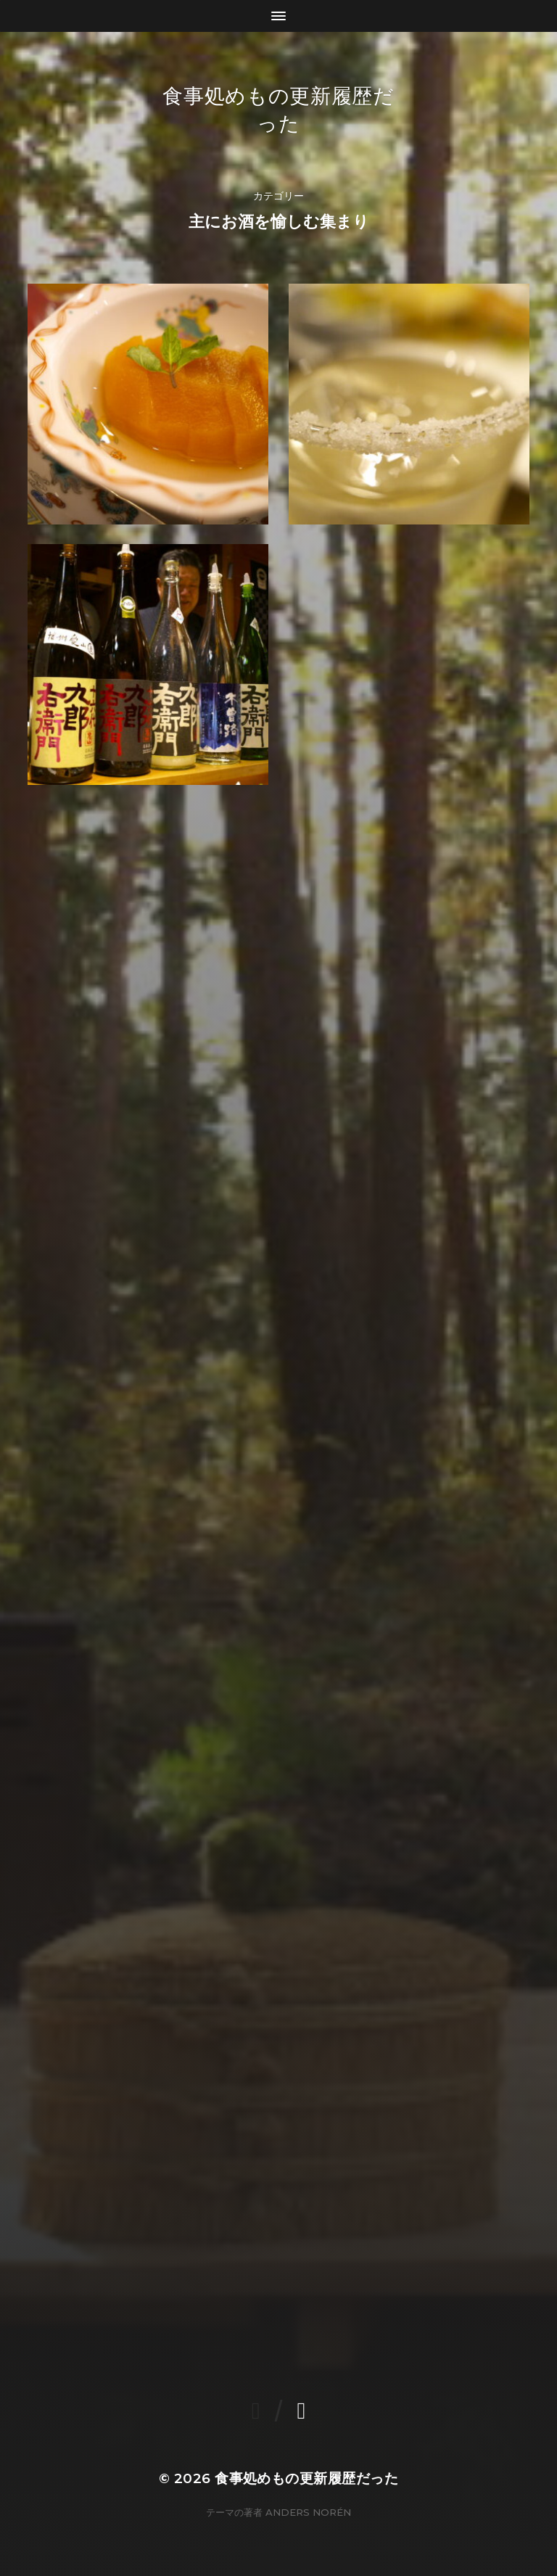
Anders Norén (308, 2512)
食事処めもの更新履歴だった (306, 2478)
